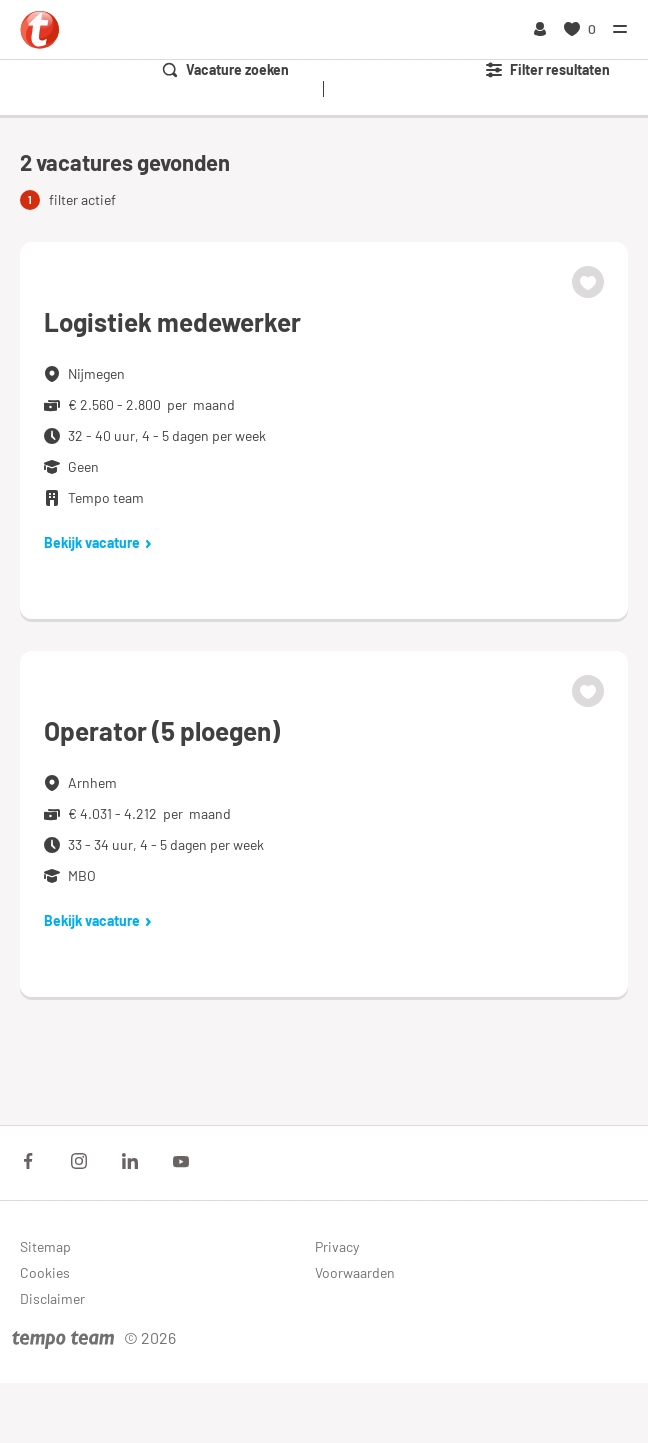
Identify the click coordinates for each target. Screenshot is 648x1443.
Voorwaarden (355, 1272)
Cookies (45, 1272)
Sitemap (45, 1246)
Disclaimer (52, 1298)
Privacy (337, 1246)
